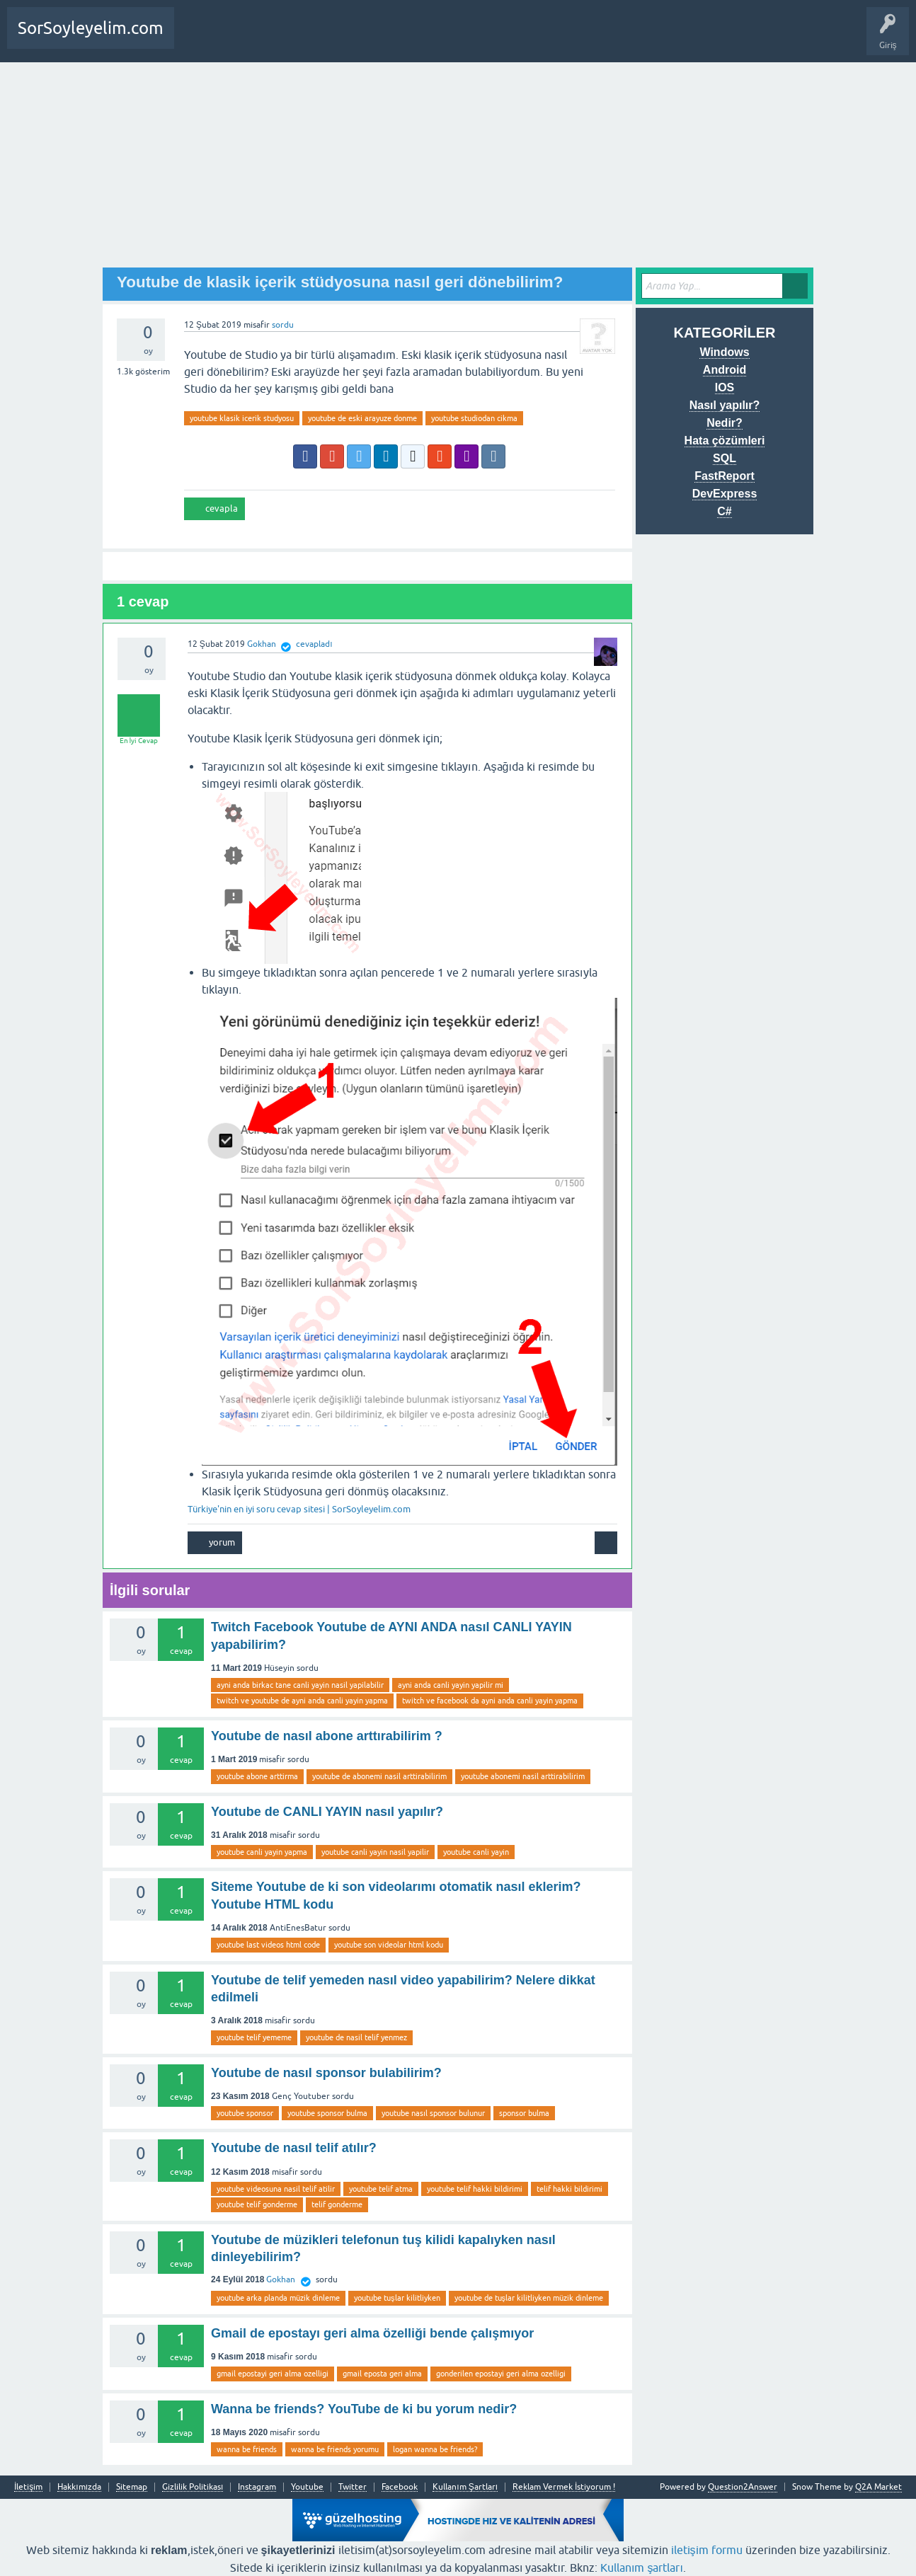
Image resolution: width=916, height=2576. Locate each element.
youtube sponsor (245, 2113)
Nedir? (724, 423)
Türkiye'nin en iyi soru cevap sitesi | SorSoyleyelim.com (299, 1509)
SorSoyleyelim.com (91, 28)
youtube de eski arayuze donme (362, 418)
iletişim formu (707, 2549)
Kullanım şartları (641, 2567)
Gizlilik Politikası (192, 2487)
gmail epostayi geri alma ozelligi (272, 2373)
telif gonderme (336, 2204)
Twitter (352, 2487)
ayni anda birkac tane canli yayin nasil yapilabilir (300, 1685)
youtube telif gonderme (257, 2204)
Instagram (257, 2487)
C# (724, 511)
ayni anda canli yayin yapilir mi (450, 1685)
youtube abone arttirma (257, 1776)
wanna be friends (247, 2449)
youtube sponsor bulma (327, 2113)
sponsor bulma (524, 2113)
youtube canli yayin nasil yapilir (375, 1852)
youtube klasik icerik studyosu (242, 418)
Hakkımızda (79, 2487)
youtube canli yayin (476, 1852)
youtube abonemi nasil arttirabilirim (523, 1776)
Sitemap (131, 2487)
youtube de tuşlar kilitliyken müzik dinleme (529, 2298)
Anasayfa (201, 38)
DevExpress (724, 494)
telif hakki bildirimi (569, 2189)
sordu (283, 325)
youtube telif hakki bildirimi (474, 2189)
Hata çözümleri (725, 441)
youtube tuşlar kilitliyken (397, 2298)
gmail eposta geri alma (382, 2373)
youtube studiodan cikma (474, 418)
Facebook (400, 2487)
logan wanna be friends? (435, 2449)
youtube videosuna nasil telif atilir (276, 2189)
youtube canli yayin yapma (262, 1852)
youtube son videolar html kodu (388, 1944)
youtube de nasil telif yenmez (356, 2037)
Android (724, 370)
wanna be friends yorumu (335, 2449)
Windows (724, 352)
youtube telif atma (381, 2189)
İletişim (28, 2487)
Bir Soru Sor (254, 38)
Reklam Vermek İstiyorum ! (564, 2487)
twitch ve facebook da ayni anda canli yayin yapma (490, 1700)
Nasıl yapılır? (724, 405)
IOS (725, 387)
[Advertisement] (458, 168)
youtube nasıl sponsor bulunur (433, 2113)
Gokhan (280, 2279)
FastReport (724, 476)
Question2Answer (742, 2487)
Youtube (307, 2487)
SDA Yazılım (350, 38)
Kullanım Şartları (465, 2487)
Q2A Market (878, 2487)
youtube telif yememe (254, 2037)
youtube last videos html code (268, 1944)
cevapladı (314, 644)
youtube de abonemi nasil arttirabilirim (379, 1776)
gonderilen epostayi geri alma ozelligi (501, 2373)
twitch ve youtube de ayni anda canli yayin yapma (302, 1700)
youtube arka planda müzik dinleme (278, 2298)
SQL (724, 458)
